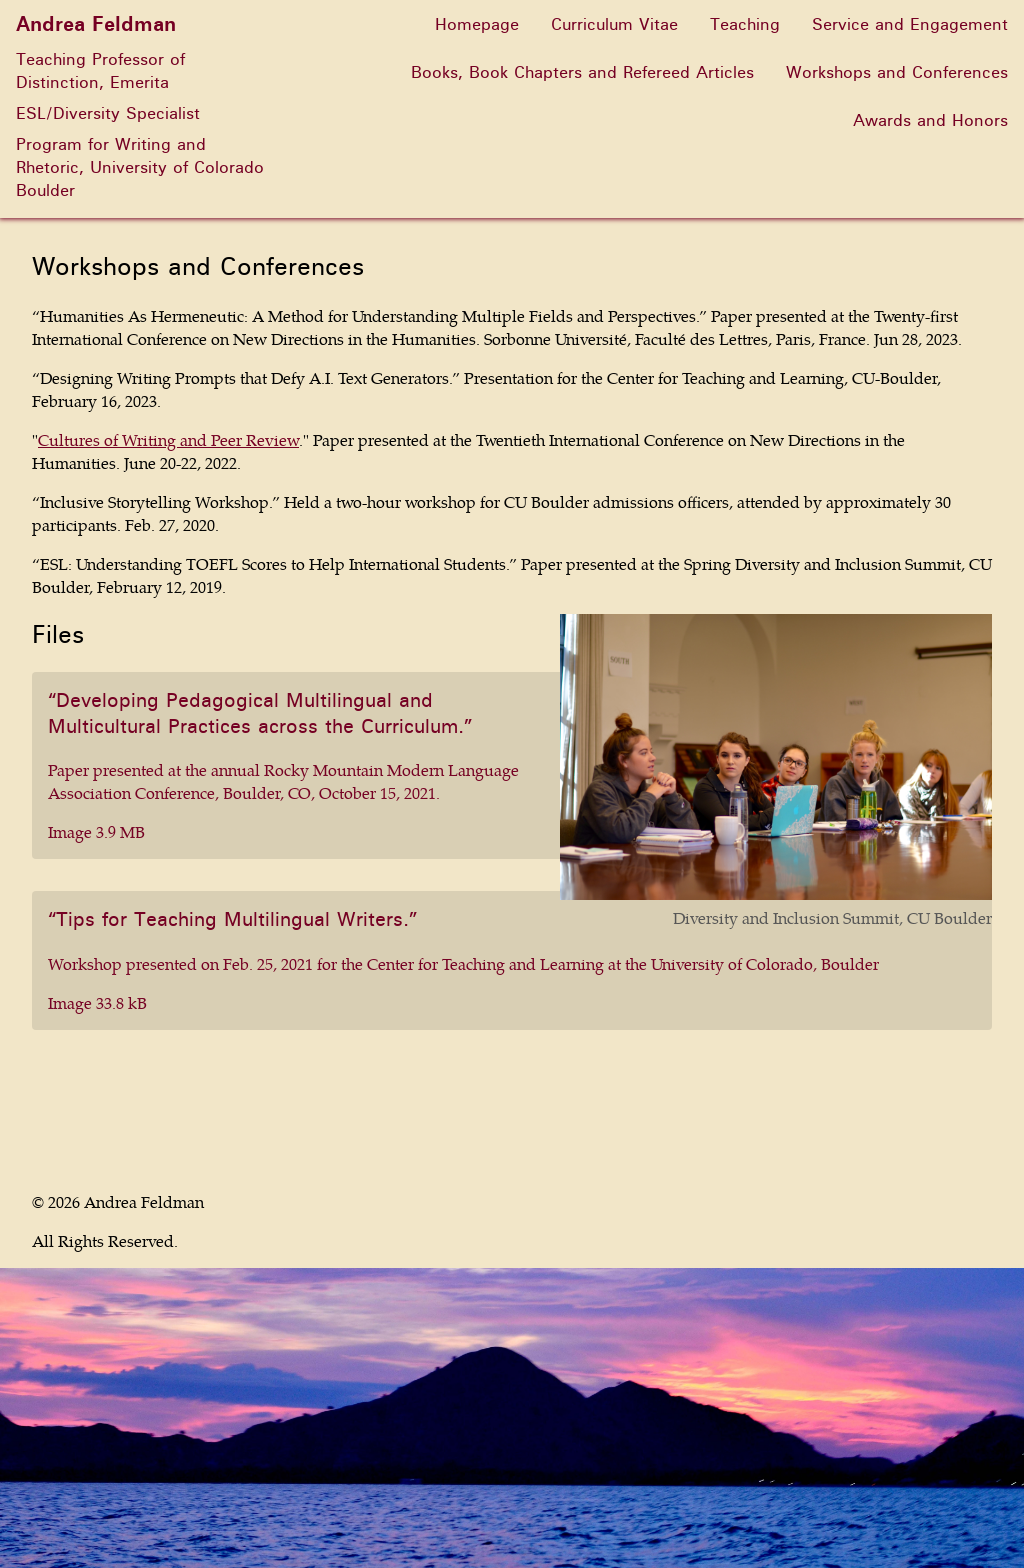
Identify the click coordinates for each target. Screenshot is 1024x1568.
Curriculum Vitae (614, 24)
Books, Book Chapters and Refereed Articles (582, 72)
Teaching (745, 24)
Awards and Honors (930, 120)
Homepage (477, 24)
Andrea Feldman (88, 24)
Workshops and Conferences (897, 72)
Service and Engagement (910, 24)
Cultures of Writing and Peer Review (168, 439)
